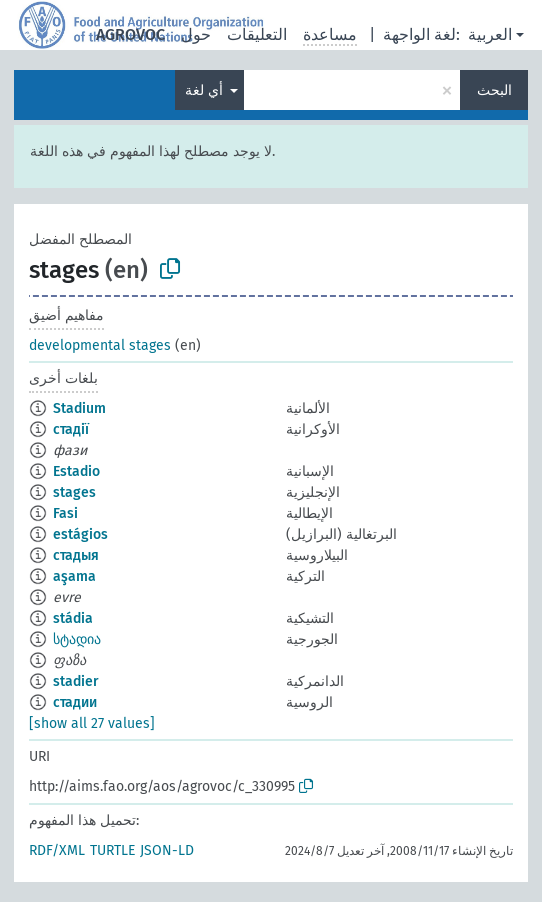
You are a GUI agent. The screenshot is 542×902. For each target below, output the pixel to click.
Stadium (79, 408)
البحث (494, 90)
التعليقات (257, 34)
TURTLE (112, 850)
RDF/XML (57, 850)
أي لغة (206, 90)
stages (74, 492)
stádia (73, 618)
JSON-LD (167, 850)
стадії (71, 429)
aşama (74, 576)
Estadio (76, 471)
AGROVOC (130, 34)
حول (196, 34)
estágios (80, 534)
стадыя (76, 555)
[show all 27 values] (92, 723)
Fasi (65, 513)
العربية (490, 34)
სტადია (77, 639)
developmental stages (100, 345)
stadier (76, 681)
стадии (75, 702)
